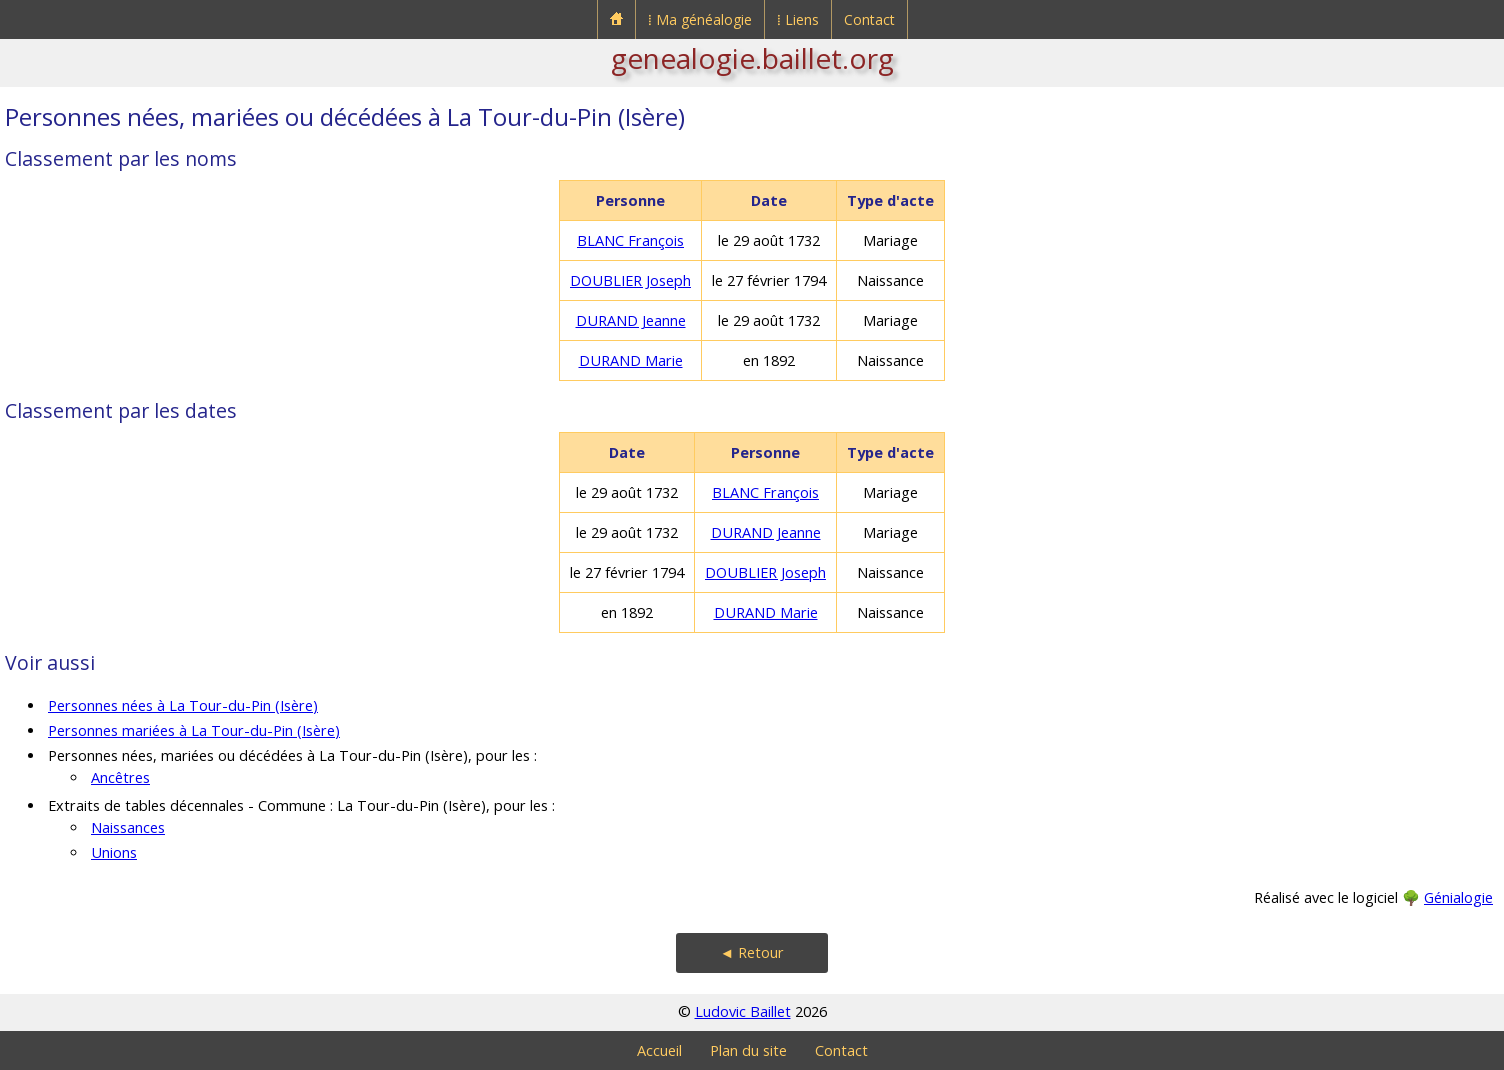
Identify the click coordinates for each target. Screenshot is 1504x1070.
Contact (869, 19)
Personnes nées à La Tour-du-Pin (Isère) (183, 705)
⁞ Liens (798, 19)
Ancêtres (120, 777)
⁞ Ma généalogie (700, 19)
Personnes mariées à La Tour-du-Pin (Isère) (194, 730)
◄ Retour (752, 952)
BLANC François (630, 240)
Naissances (128, 827)
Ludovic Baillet (743, 1011)
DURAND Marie (631, 360)
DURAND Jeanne (631, 320)
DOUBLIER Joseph (630, 280)
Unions (114, 852)
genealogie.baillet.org (752, 58)
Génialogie (1458, 897)
